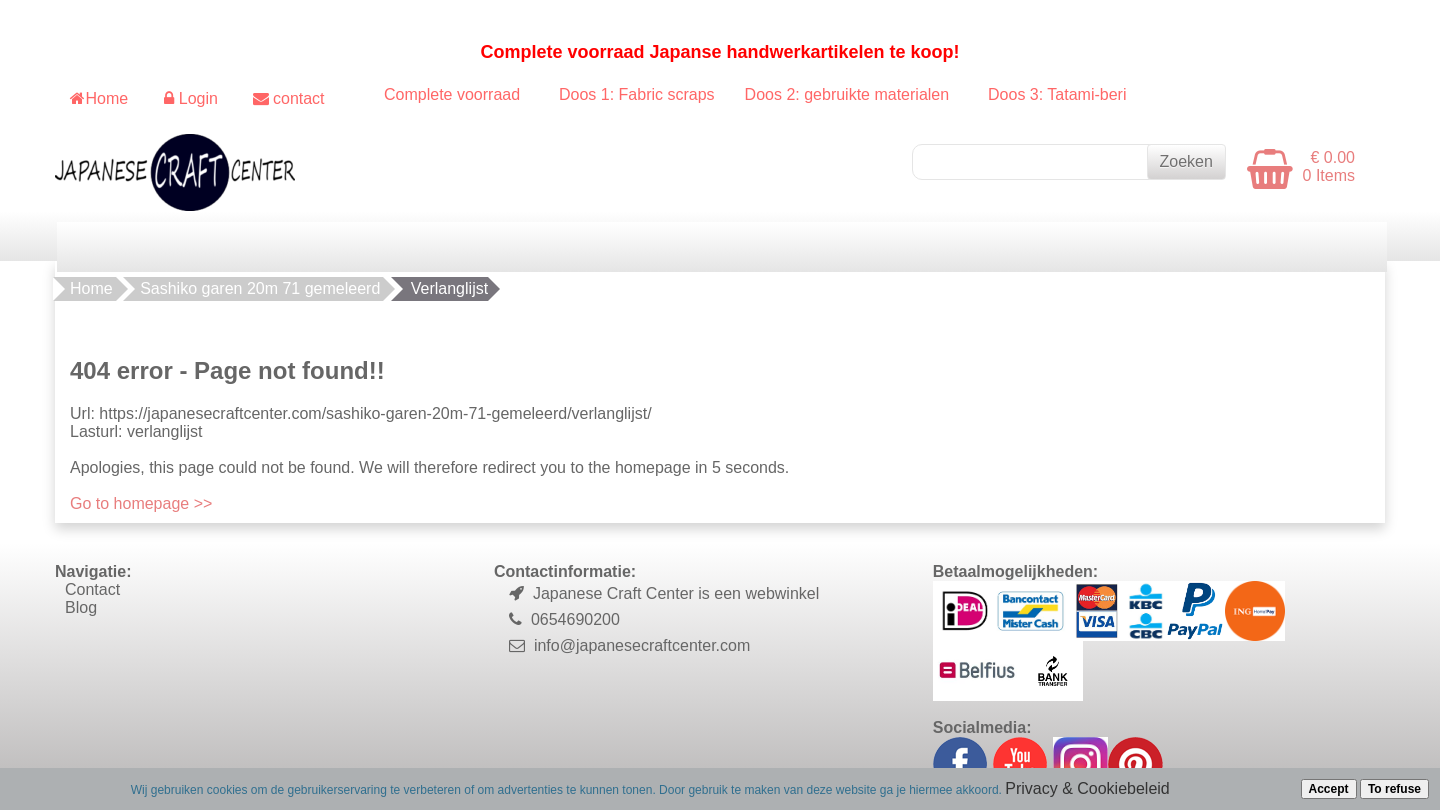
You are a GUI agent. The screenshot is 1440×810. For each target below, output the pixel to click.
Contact (92, 589)
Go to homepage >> (141, 503)
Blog (81, 607)
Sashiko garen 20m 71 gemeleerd (260, 288)
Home (91, 288)
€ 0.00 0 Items (1329, 166)
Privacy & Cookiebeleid (1087, 788)
